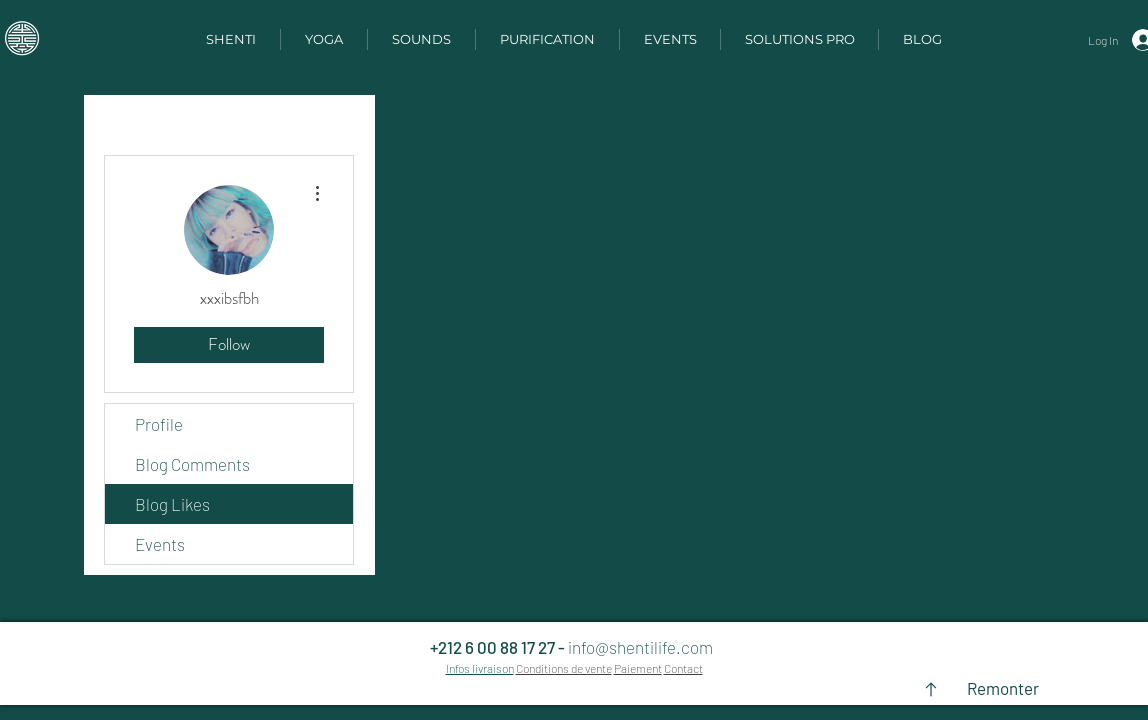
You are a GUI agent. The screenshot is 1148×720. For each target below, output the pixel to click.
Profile (159, 424)
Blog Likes (172, 504)
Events (160, 544)
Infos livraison (480, 668)
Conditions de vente (564, 668)
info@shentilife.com (640, 647)
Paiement (638, 668)
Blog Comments (192, 464)
